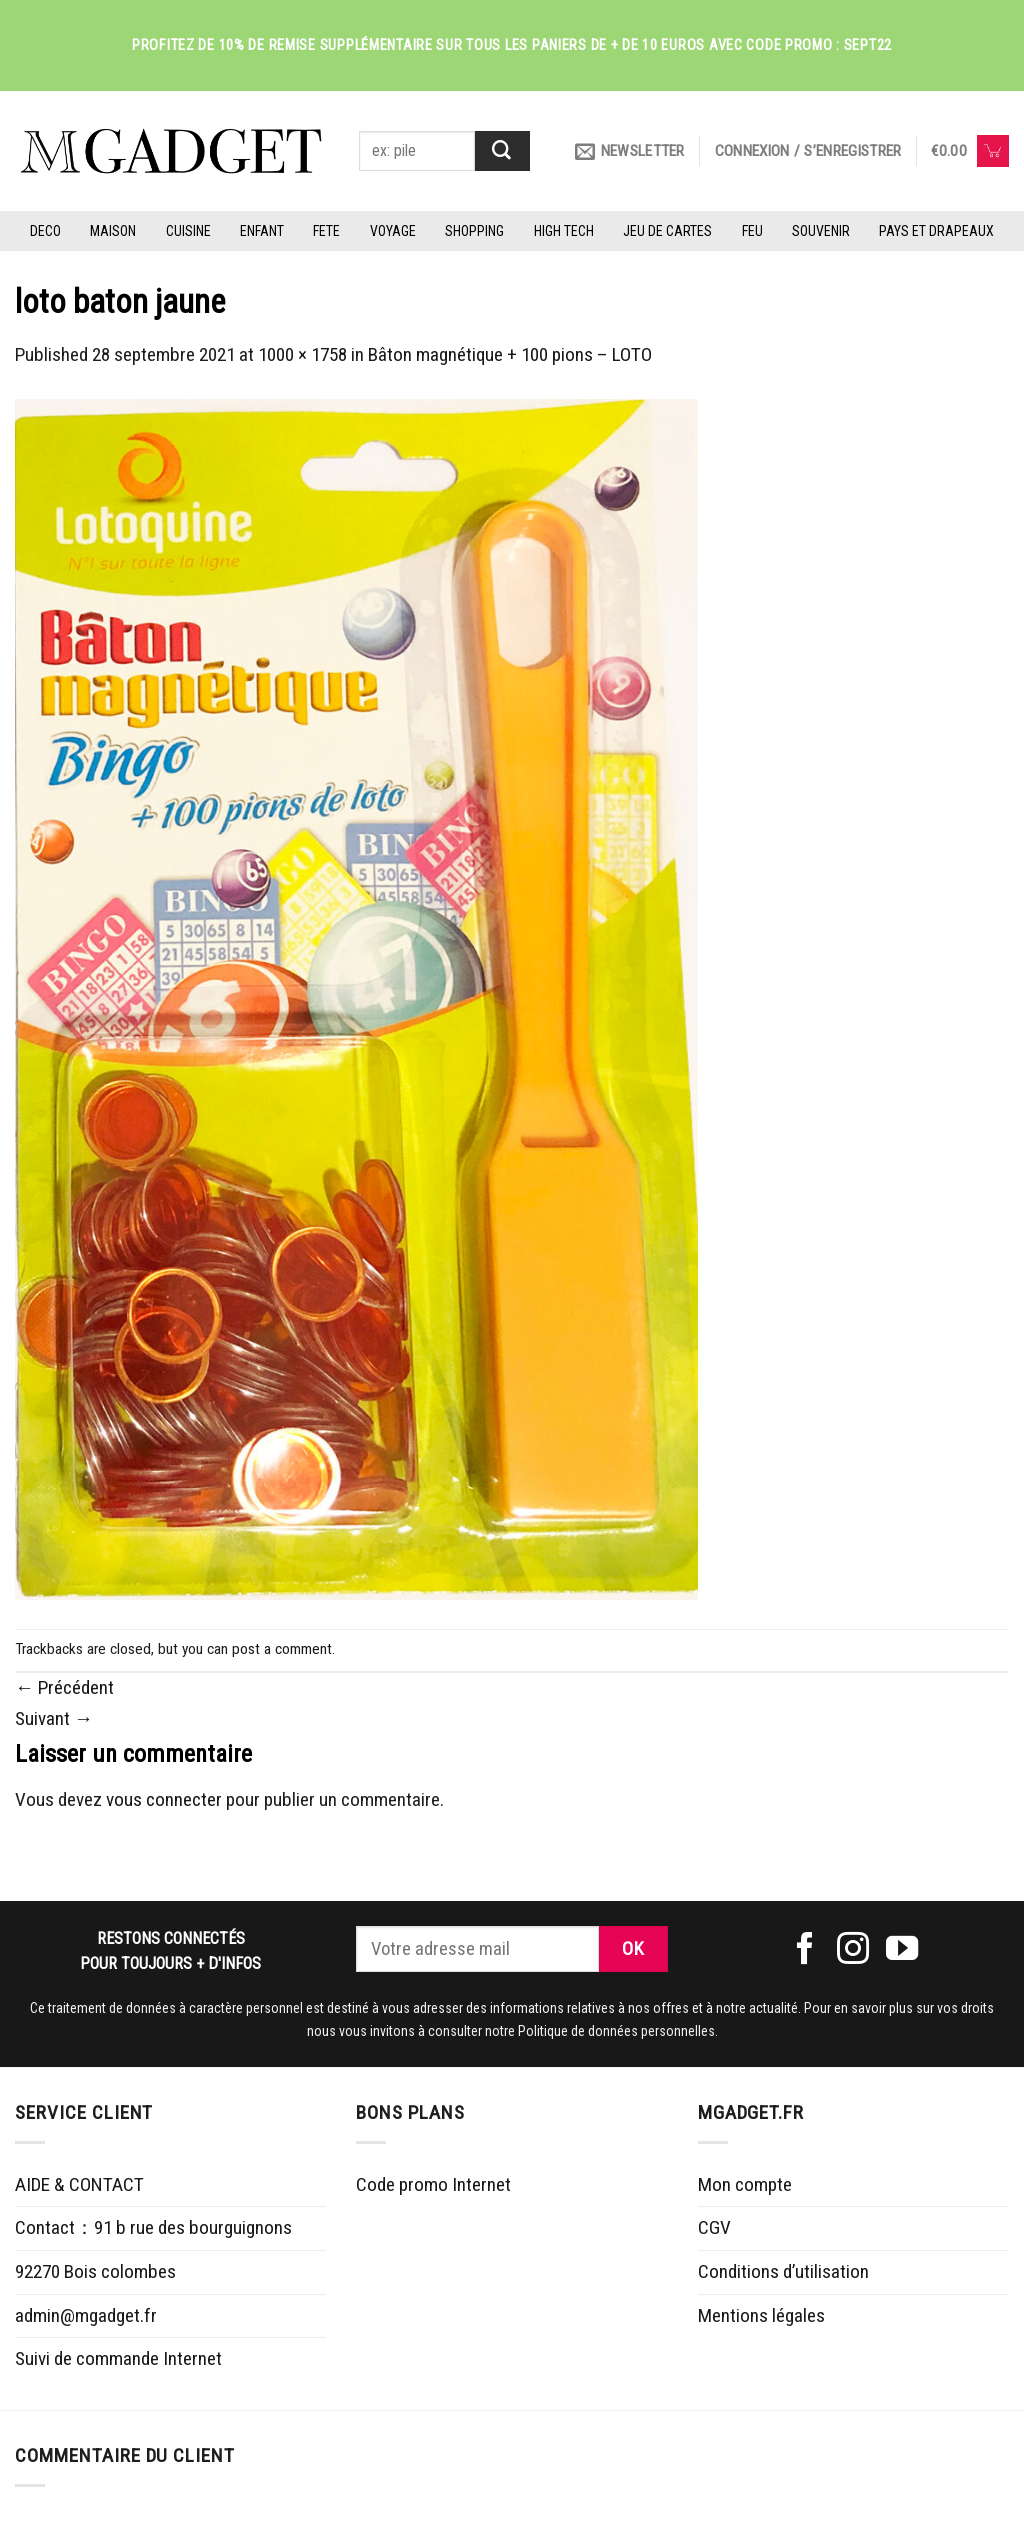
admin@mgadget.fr (86, 2315)
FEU (752, 231)
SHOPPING (474, 231)
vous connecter (164, 1799)
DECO (45, 231)
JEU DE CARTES (667, 231)
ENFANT (262, 231)
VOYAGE (393, 231)
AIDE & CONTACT (79, 2184)
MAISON (113, 231)
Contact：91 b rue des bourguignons (153, 2227)
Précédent (64, 1687)
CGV (714, 2227)
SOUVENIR (821, 231)
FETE (326, 231)
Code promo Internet (433, 2184)
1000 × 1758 (302, 354)
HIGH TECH (564, 231)
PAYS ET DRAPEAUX (936, 231)
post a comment (282, 1649)
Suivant (54, 1718)
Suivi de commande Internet (118, 2358)
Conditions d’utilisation (783, 2271)
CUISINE (188, 231)
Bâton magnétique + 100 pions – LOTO (510, 354)
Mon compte (745, 2184)
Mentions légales (761, 2315)
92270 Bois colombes (95, 2271)
